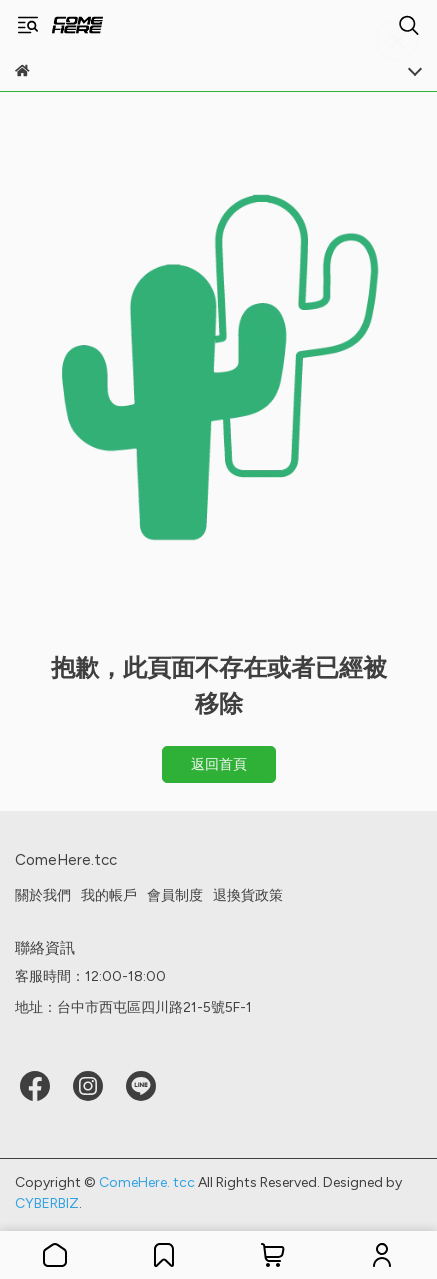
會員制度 (175, 895)
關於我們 (43, 895)
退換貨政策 (248, 895)
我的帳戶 (109, 895)
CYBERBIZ (47, 1203)
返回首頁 (219, 764)
